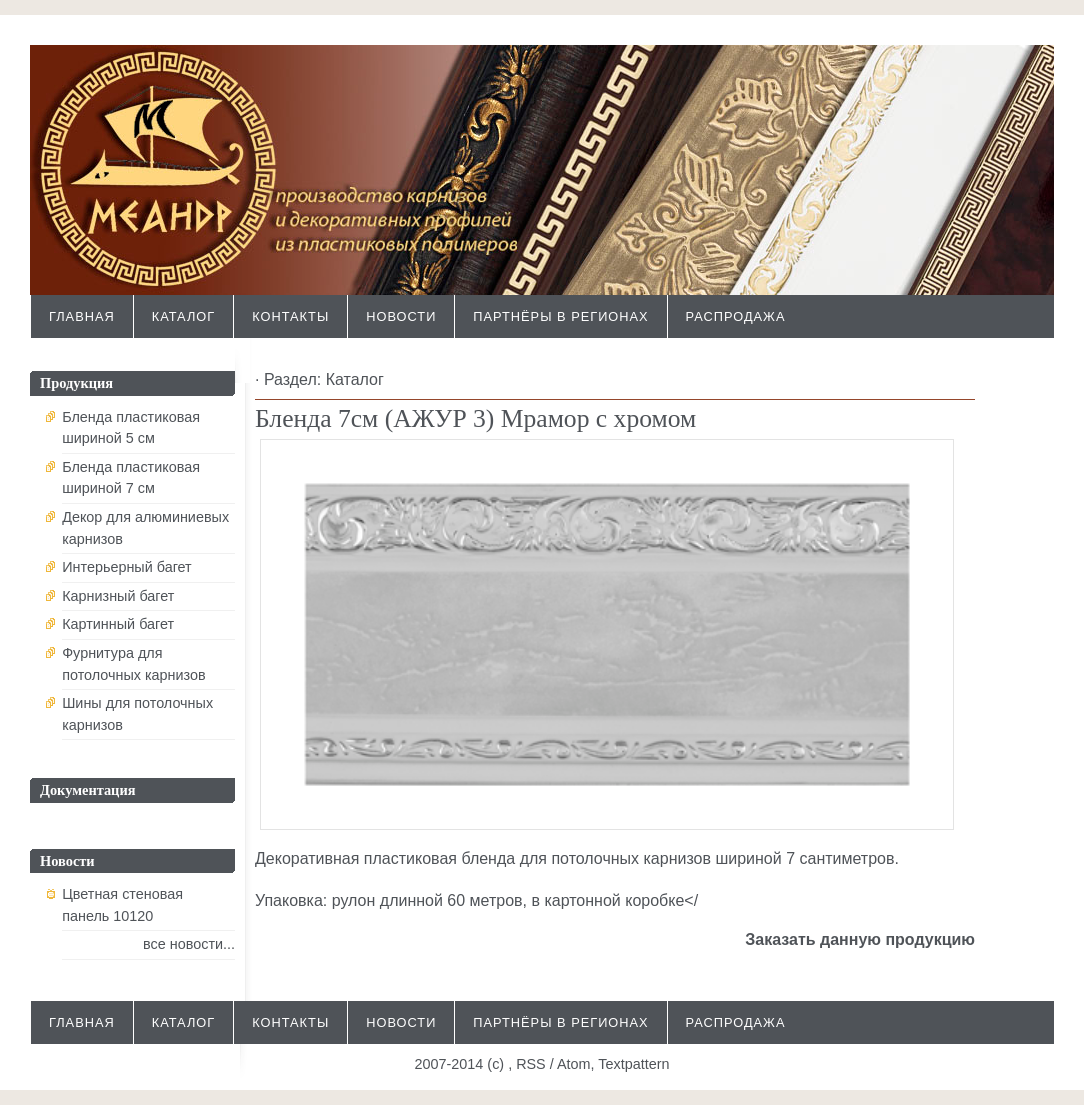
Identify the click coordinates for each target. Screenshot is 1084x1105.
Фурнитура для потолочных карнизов (134, 664)
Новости (401, 316)
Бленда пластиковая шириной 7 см (131, 478)
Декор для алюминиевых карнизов (145, 528)
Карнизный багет (118, 596)
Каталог (183, 316)
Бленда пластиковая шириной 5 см (131, 428)
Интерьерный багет (127, 567)
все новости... (189, 944)
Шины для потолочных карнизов (137, 714)
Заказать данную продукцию (860, 939)
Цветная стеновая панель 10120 (122, 905)
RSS (531, 1064)
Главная (82, 316)
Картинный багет (118, 624)
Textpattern (633, 1064)
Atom (574, 1064)
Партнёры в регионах (560, 316)
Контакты (290, 316)
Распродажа (736, 316)
